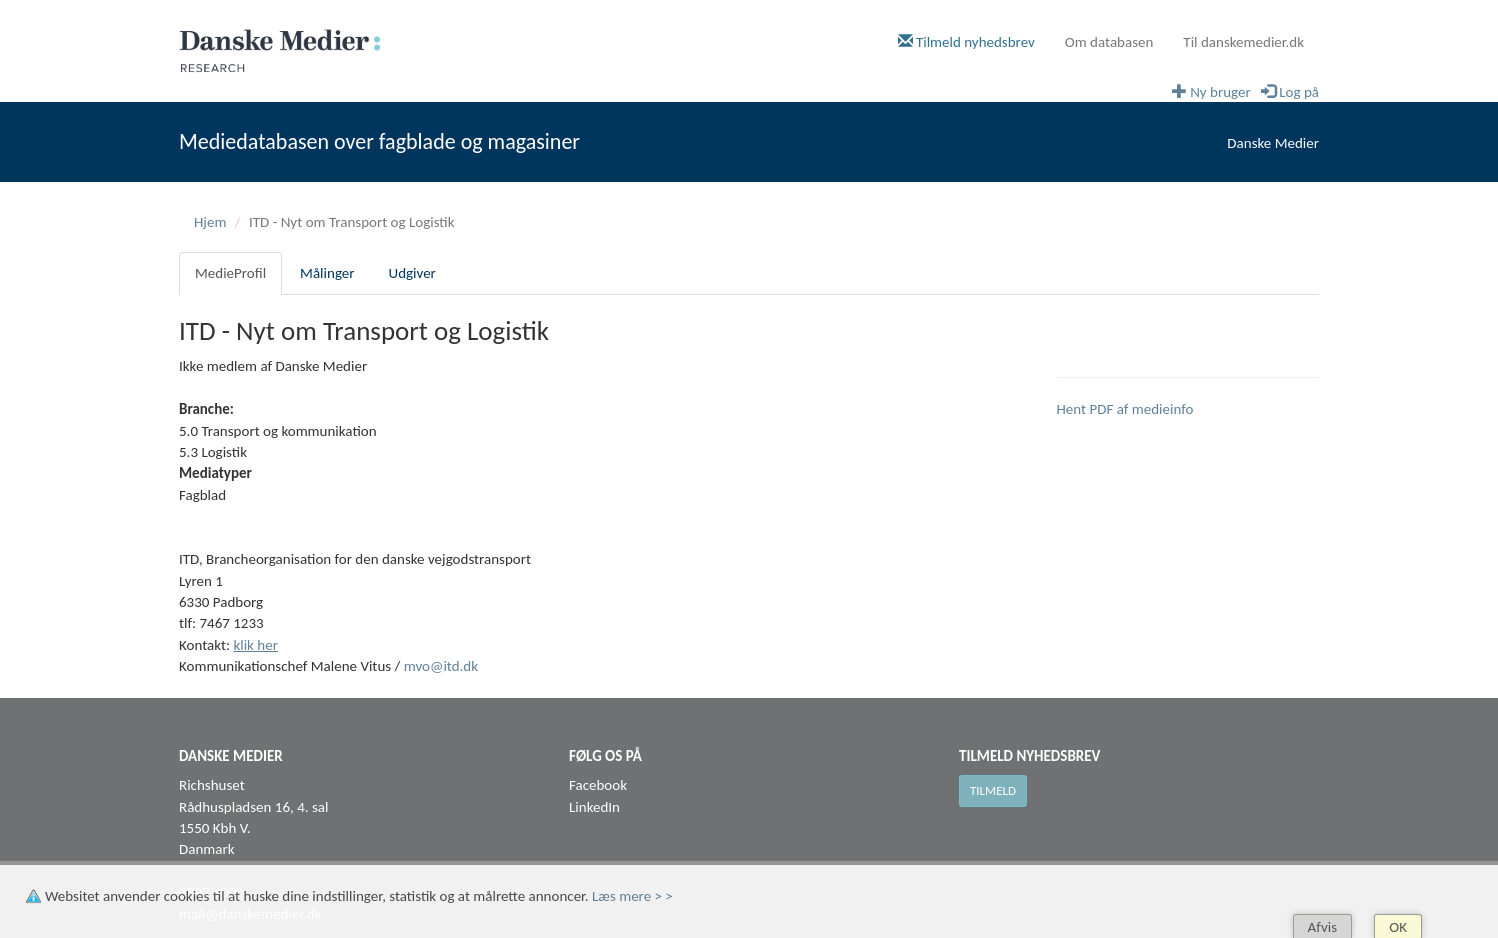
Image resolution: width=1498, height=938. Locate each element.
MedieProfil (230, 273)
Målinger (327, 273)
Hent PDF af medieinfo (1125, 409)
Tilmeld (993, 790)
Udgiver (412, 273)
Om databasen (1109, 42)
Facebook (598, 785)
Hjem (210, 222)
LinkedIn (594, 807)
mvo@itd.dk (441, 666)
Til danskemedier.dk (1243, 42)
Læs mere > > (632, 896)
